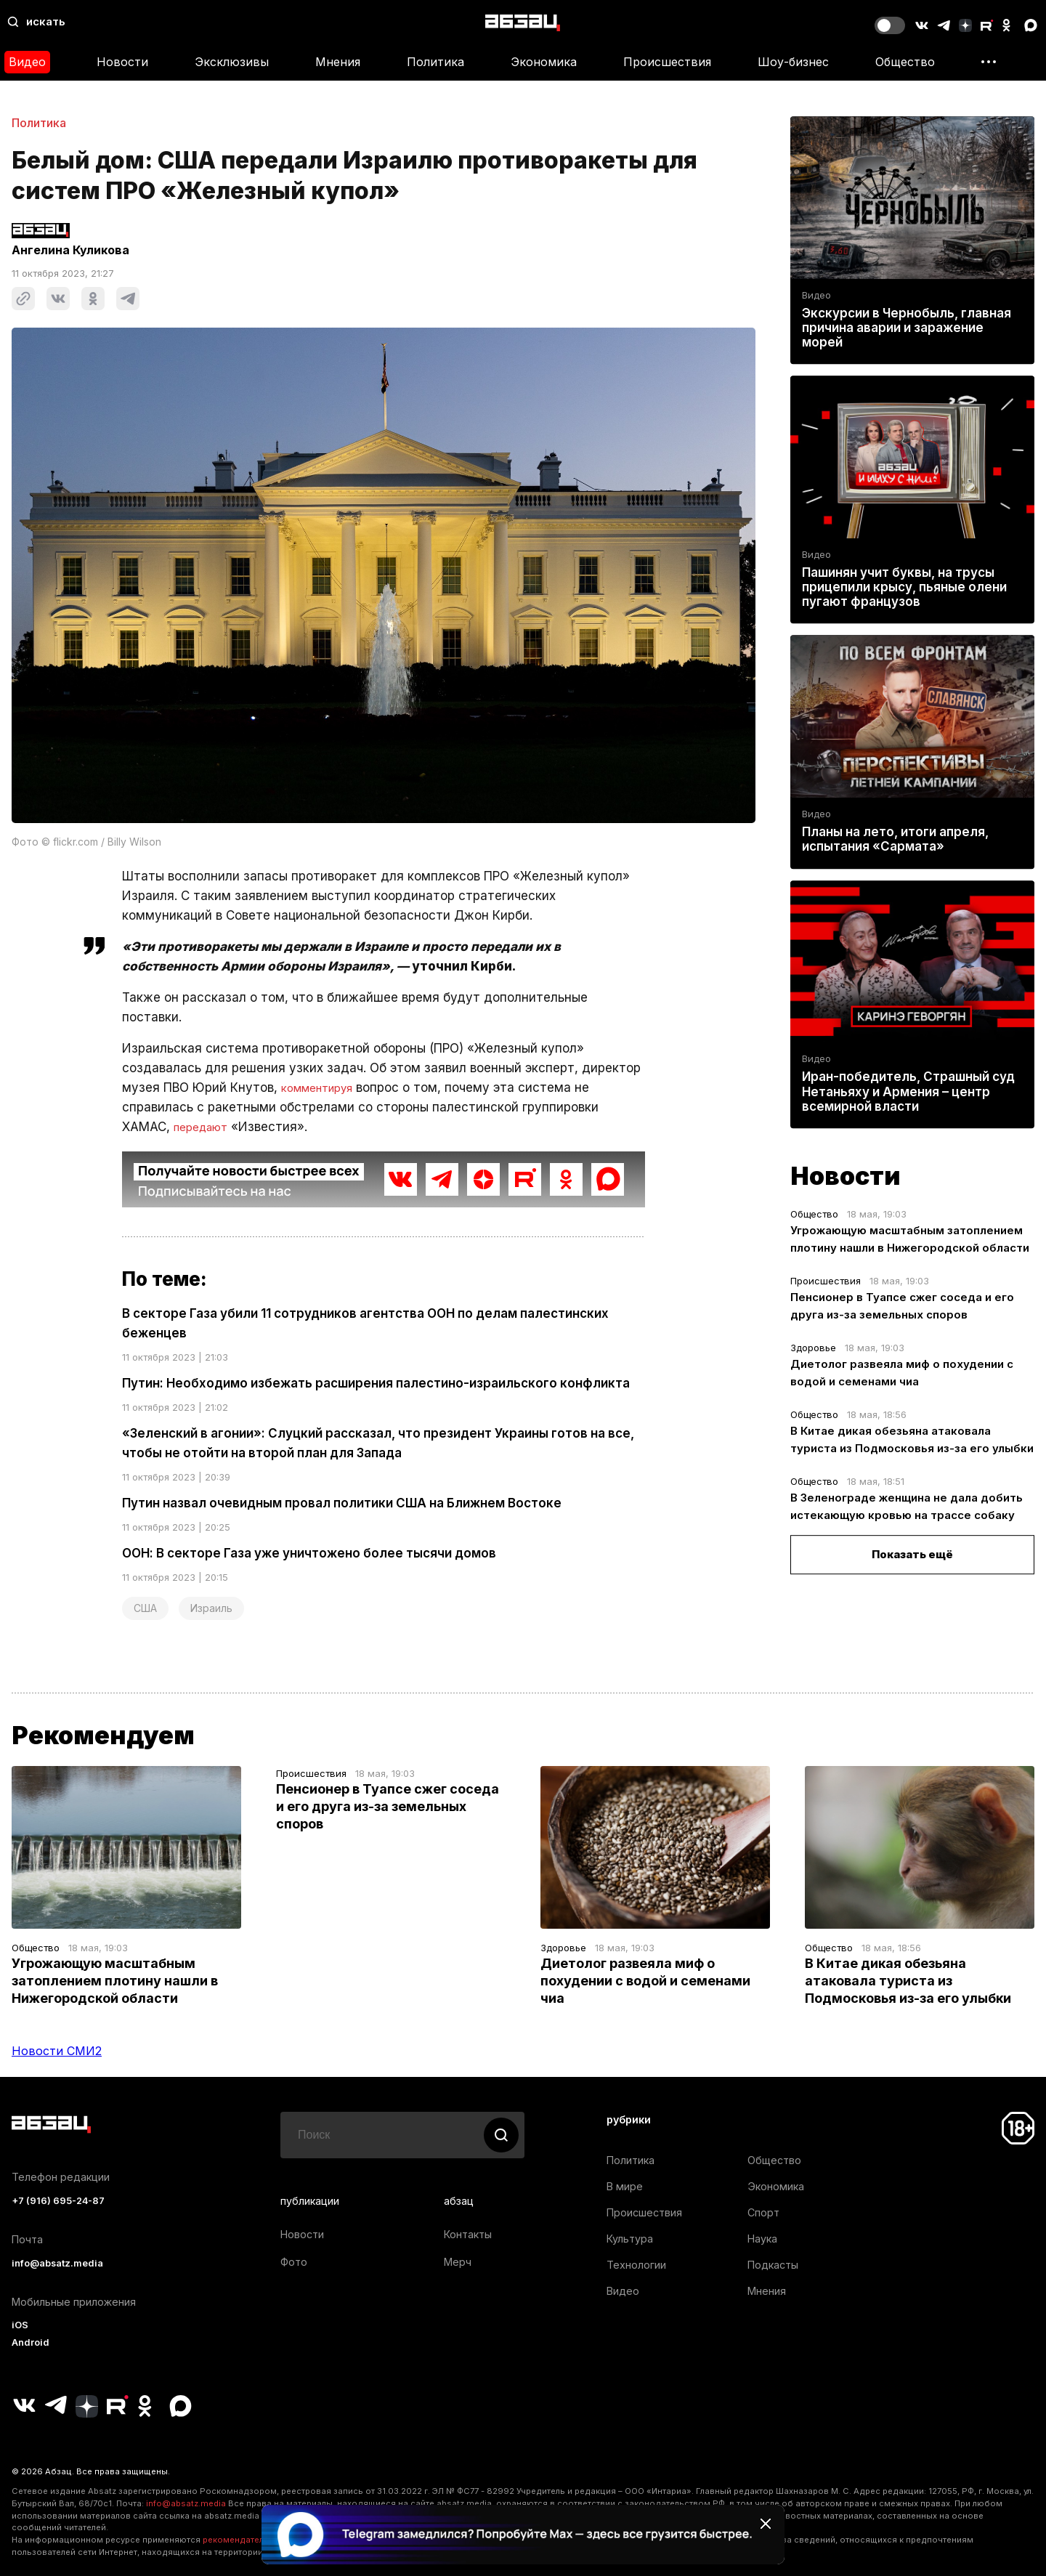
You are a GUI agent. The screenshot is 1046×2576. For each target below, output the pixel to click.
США (145, 1608)
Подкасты (772, 2265)
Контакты (468, 2234)
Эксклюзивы (232, 61)
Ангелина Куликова (70, 250)
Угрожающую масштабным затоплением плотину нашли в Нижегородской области (115, 1981)
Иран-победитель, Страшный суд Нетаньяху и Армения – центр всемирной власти (908, 1092)
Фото (293, 2262)
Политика (435, 61)
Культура (630, 2238)
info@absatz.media (57, 2263)
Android (30, 2342)
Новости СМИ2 (57, 2051)
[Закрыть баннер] (765, 2523)
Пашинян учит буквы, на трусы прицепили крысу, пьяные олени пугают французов (904, 587)
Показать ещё (912, 1554)
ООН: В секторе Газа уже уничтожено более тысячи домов (309, 1553)
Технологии (636, 2265)
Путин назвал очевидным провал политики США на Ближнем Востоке (341, 1503)
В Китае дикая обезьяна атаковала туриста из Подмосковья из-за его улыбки (908, 1981)
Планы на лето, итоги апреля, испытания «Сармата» (895, 839)
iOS (20, 2325)
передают (205, 1126)
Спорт (763, 2212)
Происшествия (667, 61)
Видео (27, 61)
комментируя (323, 1087)
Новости (122, 61)
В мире (625, 2186)
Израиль (211, 1608)
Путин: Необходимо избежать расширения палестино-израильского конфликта (376, 1383)
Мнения (337, 61)
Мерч (457, 2262)
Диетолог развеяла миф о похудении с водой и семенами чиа (645, 1981)
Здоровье (813, 1347)
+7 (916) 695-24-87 (58, 2200)
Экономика (544, 61)
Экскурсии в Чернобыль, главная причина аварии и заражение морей (906, 327)
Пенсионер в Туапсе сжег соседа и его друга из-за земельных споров (387, 1806)
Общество (905, 61)
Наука (762, 2238)
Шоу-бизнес (793, 61)
